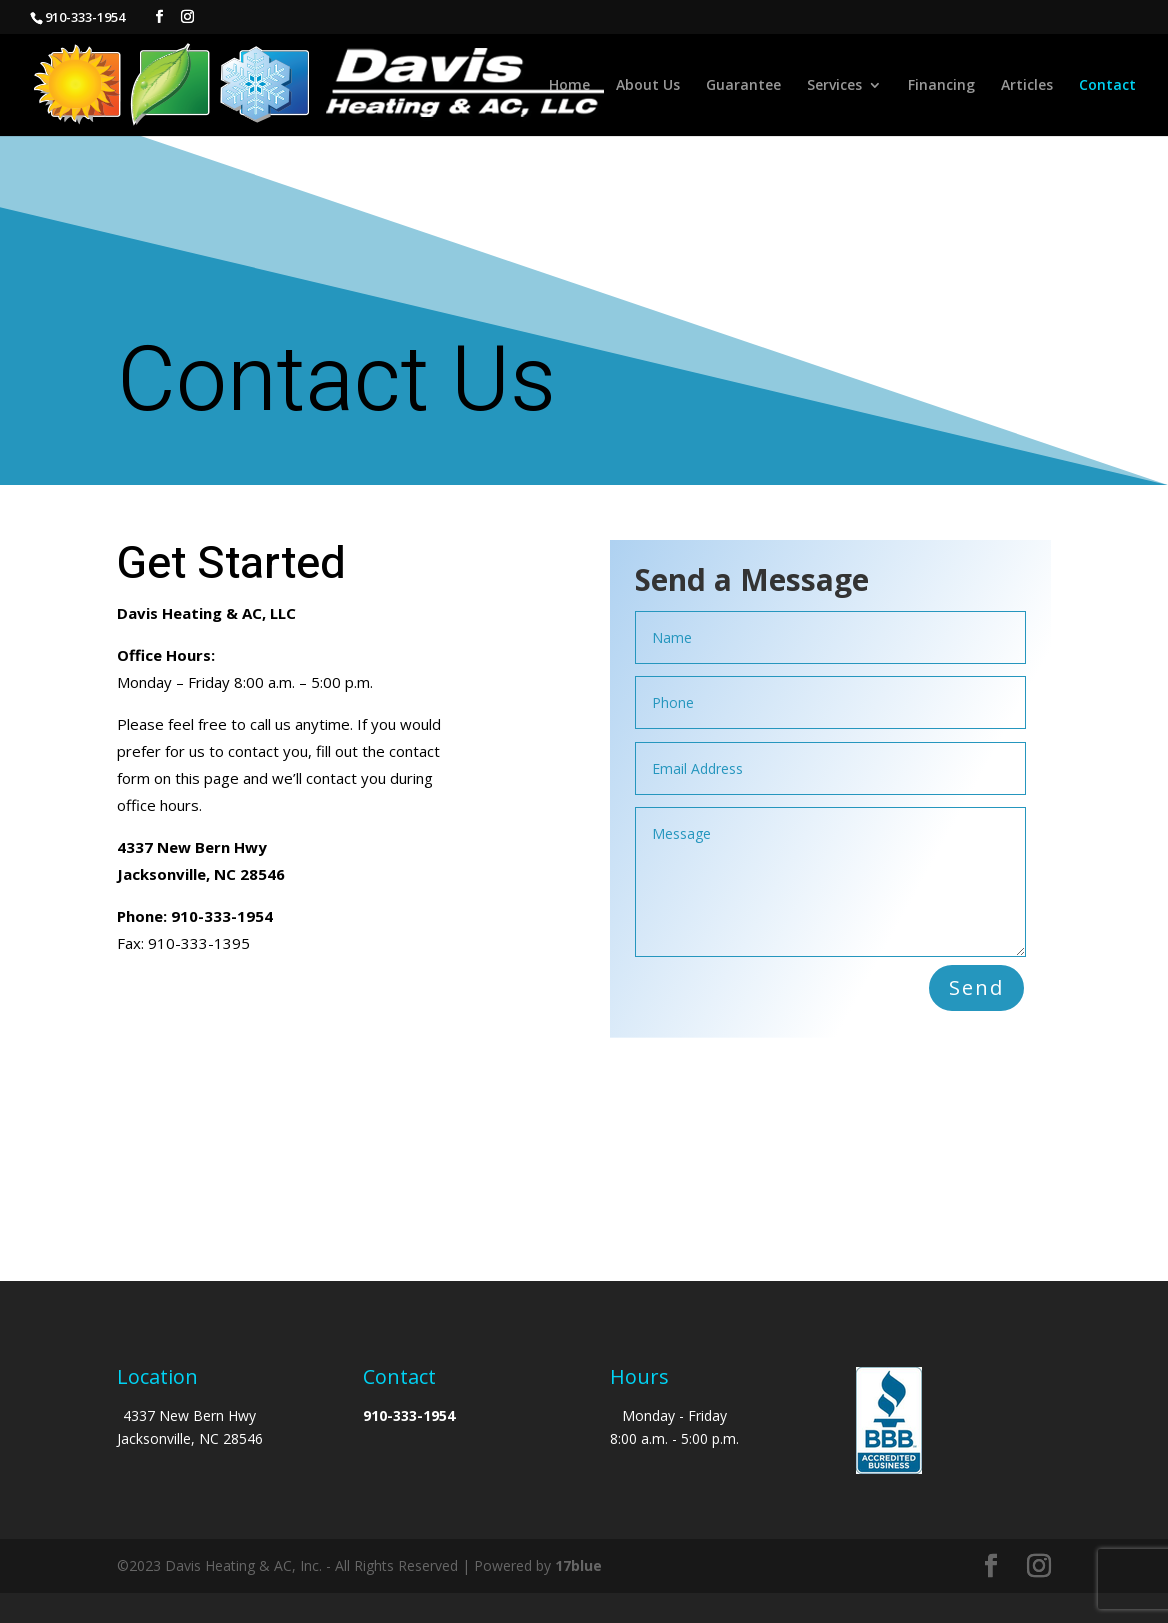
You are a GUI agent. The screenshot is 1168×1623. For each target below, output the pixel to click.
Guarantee (743, 86)
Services (834, 86)
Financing (941, 86)
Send (976, 987)
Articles (1027, 86)
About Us (648, 86)
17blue (578, 1565)
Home (569, 86)
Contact (1107, 86)
